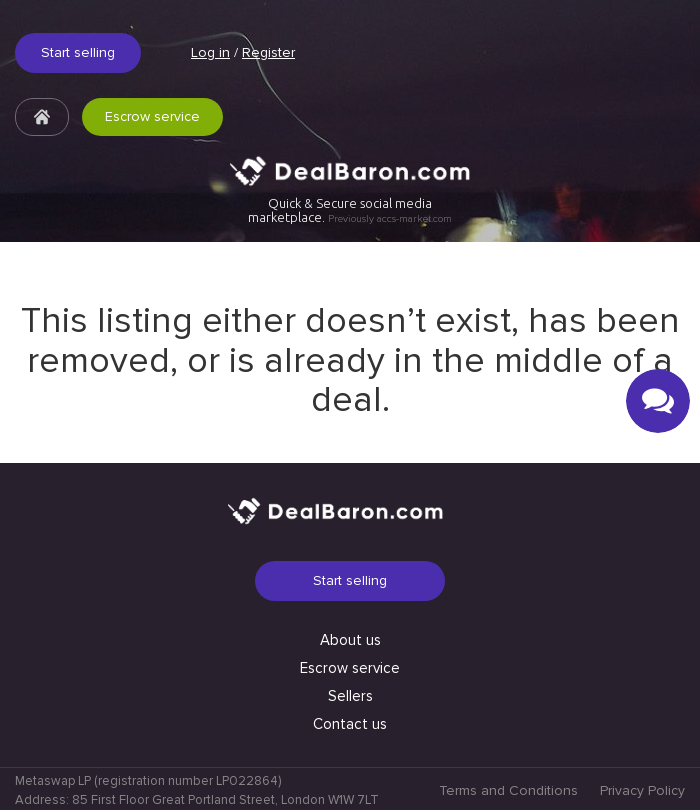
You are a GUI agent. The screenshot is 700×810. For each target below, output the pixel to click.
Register (268, 52)
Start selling (78, 52)
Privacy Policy (642, 790)
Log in (210, 52)
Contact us (350, 724)
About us (350, 640)
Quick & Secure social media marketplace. (350, 210)
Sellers (350, 696)
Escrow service (152, 116)
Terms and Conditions (508, 790)
